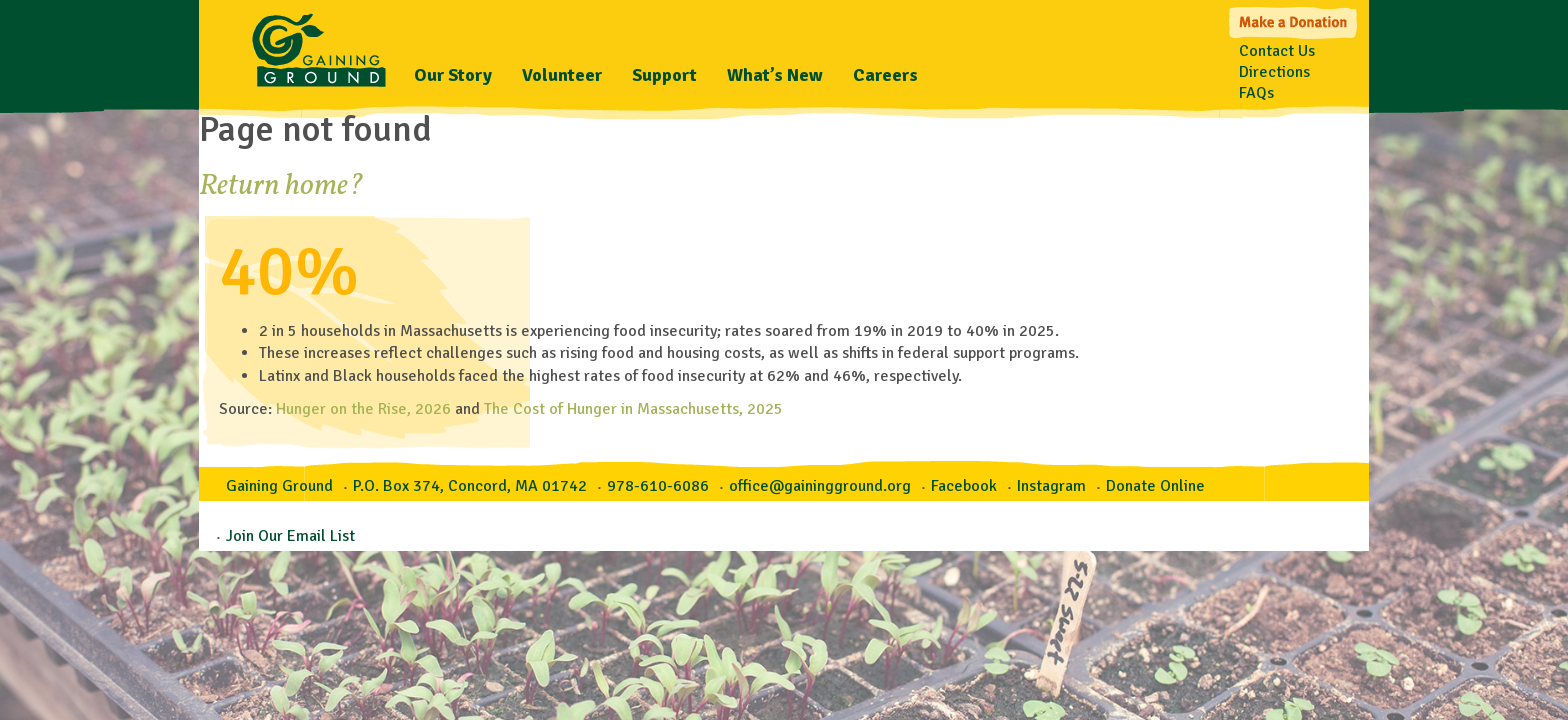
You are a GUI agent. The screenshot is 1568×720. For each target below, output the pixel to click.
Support (664, 75)
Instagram (1051, 486)
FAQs (1256, 93)
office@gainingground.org (820, 486)
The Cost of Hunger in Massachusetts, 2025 (633, 409)
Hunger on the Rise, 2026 (363, 409)
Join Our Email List (290, 536)
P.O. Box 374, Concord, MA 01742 (470, 486)
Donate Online (1155, 486)
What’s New (775, 75)
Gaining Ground (319, 45)
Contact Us (1277, 51)
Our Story (453, 75)
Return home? (281, 186)
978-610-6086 (658, 486)
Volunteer (562, 75)
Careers (885, 75)
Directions (1274, 72)
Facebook (964, 486)
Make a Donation (1294, 20)
